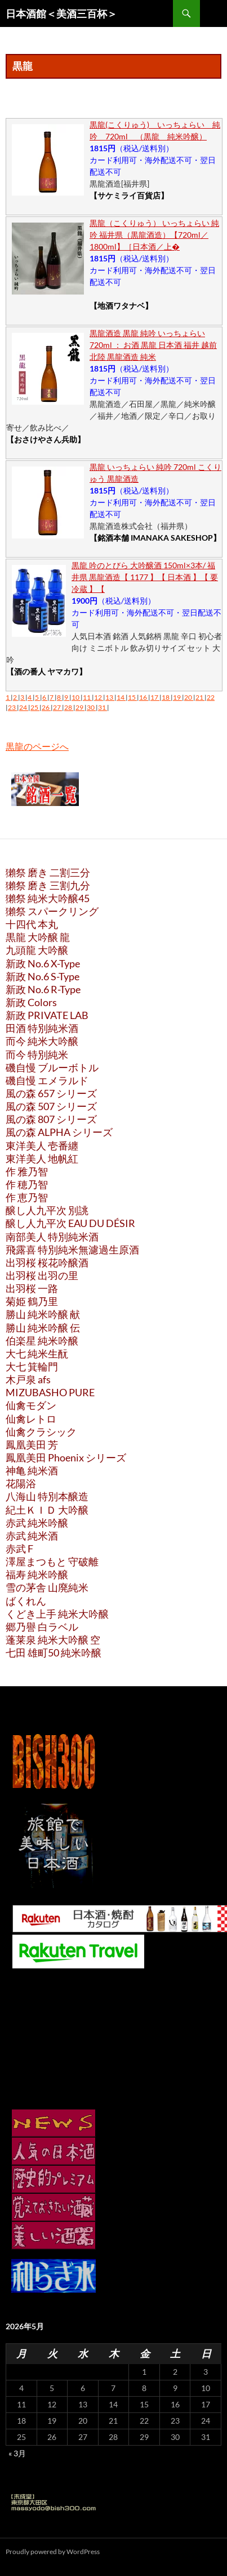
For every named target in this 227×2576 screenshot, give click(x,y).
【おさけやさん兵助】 (45, 439)
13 (109, 697)
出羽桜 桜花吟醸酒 (47, 1262)
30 (91, 707)
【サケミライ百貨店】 (129, 195)
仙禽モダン (31, 1405)
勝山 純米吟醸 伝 (43, 1327)
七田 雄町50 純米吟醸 (53, 1652)
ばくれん (26, 1601)
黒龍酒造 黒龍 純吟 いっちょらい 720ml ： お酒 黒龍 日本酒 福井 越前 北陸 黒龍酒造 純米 (153, 344)
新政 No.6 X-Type (43, 963)
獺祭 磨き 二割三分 (48, 872)
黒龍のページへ (37, 746)
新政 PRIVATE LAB (47, 1015)
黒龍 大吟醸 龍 (38, 937)
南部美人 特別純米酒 (52, 1236)
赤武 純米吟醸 (37, 1522)
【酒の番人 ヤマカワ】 (46, 671)
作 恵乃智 (27, 1197)
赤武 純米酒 (32, 1535)
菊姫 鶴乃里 (32, 1301)
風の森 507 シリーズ (51, 1106)
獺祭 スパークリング (52, 911)
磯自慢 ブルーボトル (52, 1067)
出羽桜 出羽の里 (42, 1275)
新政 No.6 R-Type (43, 989)
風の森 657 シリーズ (51, 1093)
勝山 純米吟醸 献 (43, 1314)
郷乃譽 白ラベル (42, 1626)
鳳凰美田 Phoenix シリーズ (66, 1457)
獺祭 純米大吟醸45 (48, 898)
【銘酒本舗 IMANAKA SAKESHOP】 (155, 537)
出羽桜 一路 (32, 1288)
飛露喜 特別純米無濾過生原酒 (72, 1249)
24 (23, 707)
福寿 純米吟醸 (37, 1574)
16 (143, 697)
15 (132, 697)
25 (34, 707)
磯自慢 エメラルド (47, 1080)
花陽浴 (21, 1483)
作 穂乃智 (27, 1184)
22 (211, 697)
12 (98, 697)
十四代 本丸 (32, 924)
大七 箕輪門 (32, 1366)
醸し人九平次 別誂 (47, 1210)
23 (12, 707)
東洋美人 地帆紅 (42, 1158)
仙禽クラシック (41, 1431)
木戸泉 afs (28, 1379)
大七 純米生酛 (37, 1353)
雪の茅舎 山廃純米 (47, 1587)
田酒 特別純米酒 (42, 1028)
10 (76, 697)
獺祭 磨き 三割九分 (48, 885)
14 (121, 697)
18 (166, 697)
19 (177, 697)
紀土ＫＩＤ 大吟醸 (47, 1510)
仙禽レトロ (31, 1419)
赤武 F (19, 1548)
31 (102, 707)
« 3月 (17, 2453)
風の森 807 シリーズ (51, 1119)
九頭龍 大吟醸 (37, 950)
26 (46, 707)
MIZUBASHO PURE (50, 1392)
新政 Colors (31, 1002)
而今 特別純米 (37, 1054)
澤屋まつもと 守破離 (52, 1561)
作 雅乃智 (27, 1171)
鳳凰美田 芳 (32, 1444)
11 (87, 697)
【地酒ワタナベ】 (121, 305)
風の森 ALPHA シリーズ (59, 1132)
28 (68, 707)
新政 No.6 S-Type (42, 976)
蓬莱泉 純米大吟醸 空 (53, 1639)
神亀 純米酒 (32, 1470)
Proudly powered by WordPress (53, 2551)
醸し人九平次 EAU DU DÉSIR (70, 1223)
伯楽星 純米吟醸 (42, 1340)
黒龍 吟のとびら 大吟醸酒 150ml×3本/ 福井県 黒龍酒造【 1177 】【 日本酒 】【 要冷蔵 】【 (145, 577)
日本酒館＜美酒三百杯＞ (61, 13)
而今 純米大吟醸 (42, 1041)
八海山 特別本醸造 (47, 1496)
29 (79, 707)
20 (188, 697)
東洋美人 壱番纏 (42, 1145)
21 (199, 697)
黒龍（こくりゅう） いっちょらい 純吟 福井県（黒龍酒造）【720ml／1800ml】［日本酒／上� (154, 234)
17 (154, 697)
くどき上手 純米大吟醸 (57, 1614)
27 (57, 707)
